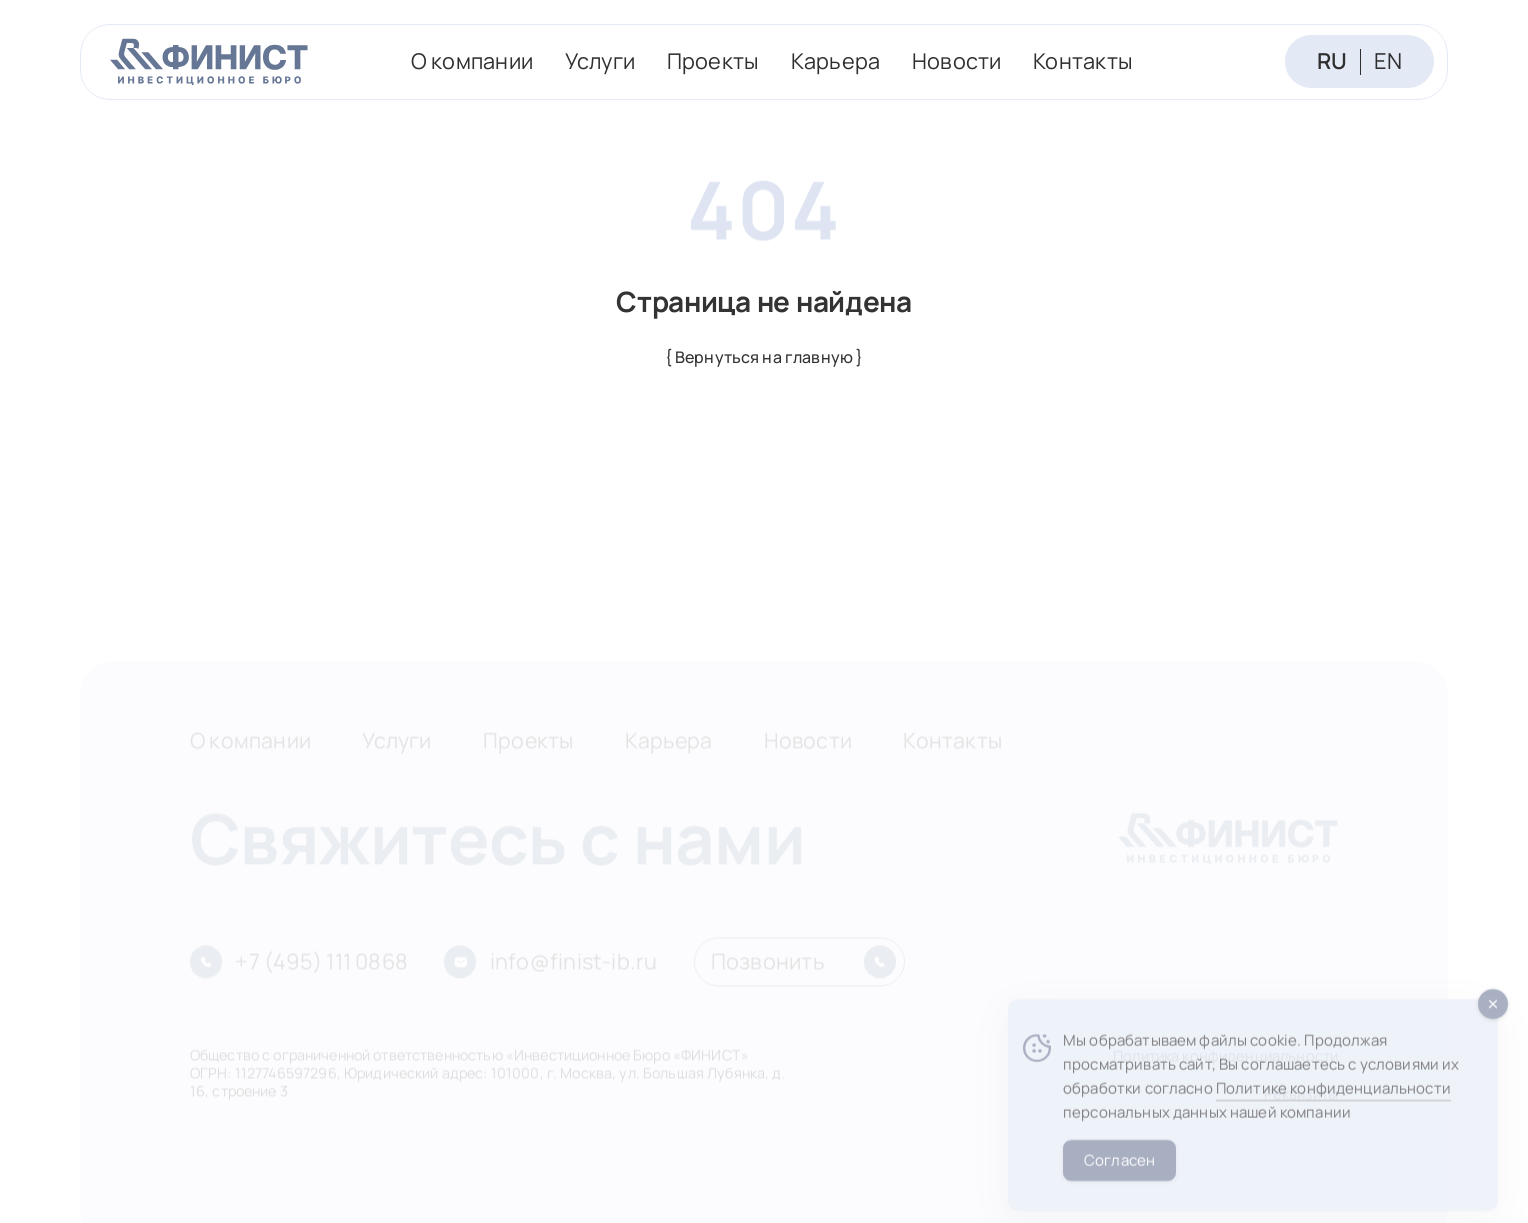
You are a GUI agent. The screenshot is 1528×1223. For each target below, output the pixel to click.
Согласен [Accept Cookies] (1119, 1179)
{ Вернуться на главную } (764, 357)
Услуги (600, 61)
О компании (472, 61)
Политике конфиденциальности (1333, 1108)
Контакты (1083, 61)
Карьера (836, 61)
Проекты (713, 61)
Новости (957, 61)
